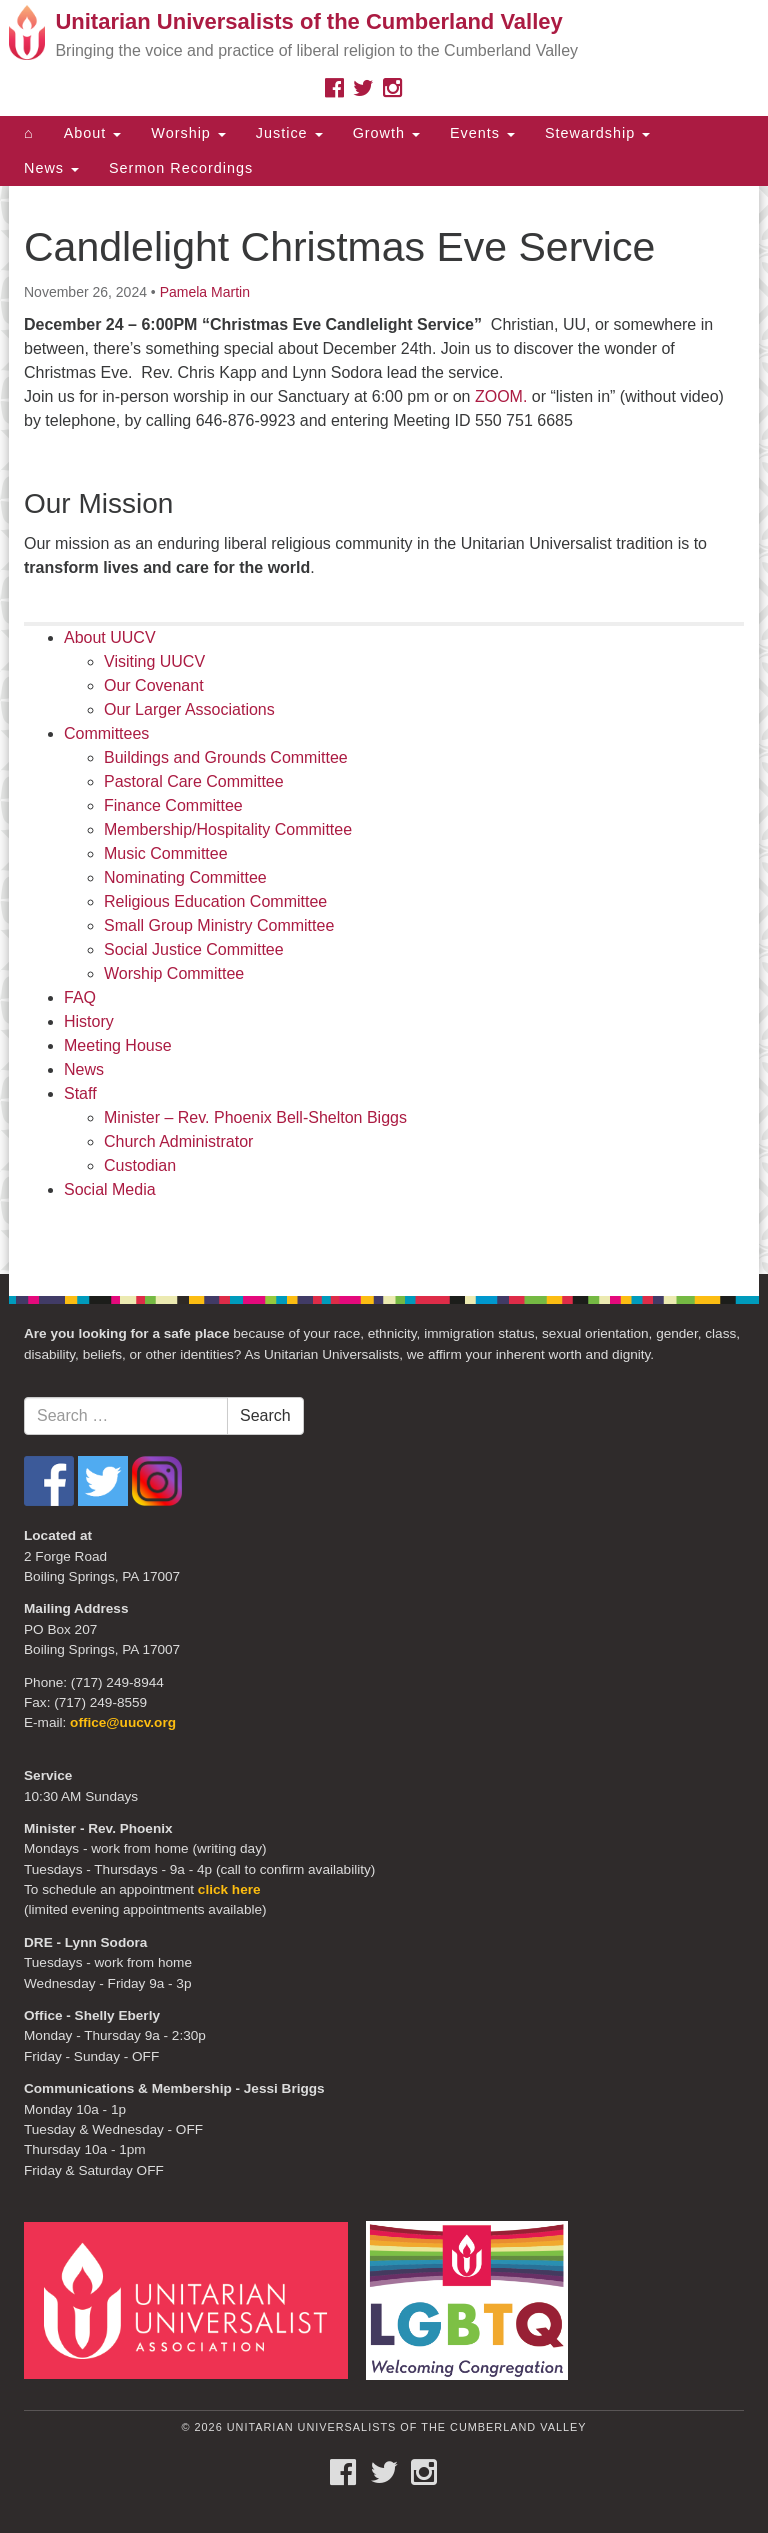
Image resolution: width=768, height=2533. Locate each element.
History (89, 1021)
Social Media (110, 1189)
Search (265, 1415)
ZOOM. (501, 396)
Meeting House (118, 1045)
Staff (80, 1093)
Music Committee (166, 853)
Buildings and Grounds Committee (226, 757)
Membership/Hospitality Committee (228, 829)
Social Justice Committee (194, 949)
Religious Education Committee (215, 901)
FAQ (80, 997)
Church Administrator (178, 1141)
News (51, 168)
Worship (188, 133)
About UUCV (110, 637)
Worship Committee (174, 973)
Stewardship (597, 133)
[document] (384, 730)
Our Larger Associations (189, 709)
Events (482, 133)
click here (229, 1889)
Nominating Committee (185, 877)
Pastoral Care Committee (194, 781)
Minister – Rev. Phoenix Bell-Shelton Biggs (255, 1117)
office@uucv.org (123, 1722)
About (93, 133)
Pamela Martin (205, 292)
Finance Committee (173, 805)
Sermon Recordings (181, 168)
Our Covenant (154, 685)
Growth (386, 133)
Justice (289, 133)
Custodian (140, 1165)
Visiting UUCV (154, 661)
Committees (106, 733)
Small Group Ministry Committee (219, 925)
